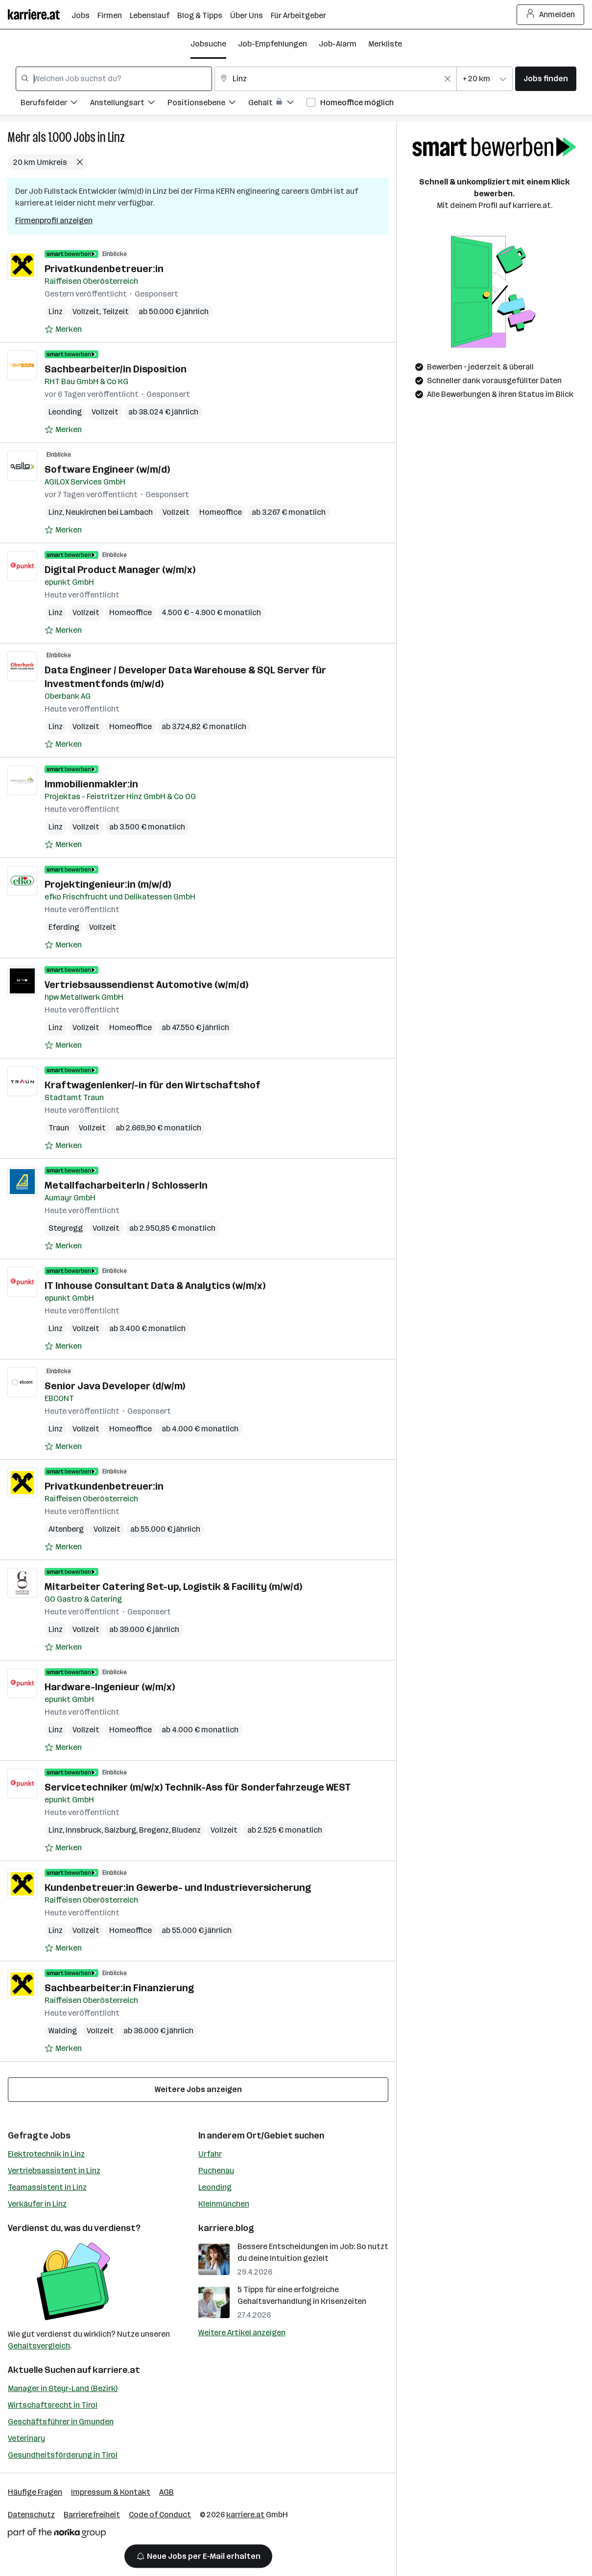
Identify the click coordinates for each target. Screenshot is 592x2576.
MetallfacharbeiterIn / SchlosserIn (126, 1185)
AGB (166, 2492)
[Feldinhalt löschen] (447, 79)
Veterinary (26, 2438)
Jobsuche (208, 43)
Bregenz (154, 1830)
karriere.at (116, 2370)
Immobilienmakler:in (91, 784)
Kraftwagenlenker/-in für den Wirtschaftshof (152, 1085)
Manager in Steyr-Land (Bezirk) (63, 2388)
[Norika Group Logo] (57, 2534)
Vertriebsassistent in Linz (54, 2170)
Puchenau (216, 2170)
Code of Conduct (160, 2514)
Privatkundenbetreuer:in (104, 269)
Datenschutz (31, 2514)
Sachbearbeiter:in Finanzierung (119, 1988)
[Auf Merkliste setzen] (63, 329)
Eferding (63, 927)
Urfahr (210, 2154)
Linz (116, 137)
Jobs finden (545, 78)
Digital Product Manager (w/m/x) (120, 569)
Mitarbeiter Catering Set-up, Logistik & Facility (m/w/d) (173, 1586)
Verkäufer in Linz (37, 2203)
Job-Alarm (337, 43)
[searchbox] (114, 79)
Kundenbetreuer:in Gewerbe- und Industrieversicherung (178, 1887)
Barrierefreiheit (92, 2514)
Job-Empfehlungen (272, 43)
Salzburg (120, 1830)
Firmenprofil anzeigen (54, 220)
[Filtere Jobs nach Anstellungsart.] (128, 104)
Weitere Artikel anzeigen (241, 2332)
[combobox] (114, 79)
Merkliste (385, 43)
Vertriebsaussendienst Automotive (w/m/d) (146, 984)
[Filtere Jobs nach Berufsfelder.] (55, 104)
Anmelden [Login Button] (550, 15)
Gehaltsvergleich (39, 2345)
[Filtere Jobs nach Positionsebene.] (207, 104)
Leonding (65, 411)
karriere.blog (226, 2228)
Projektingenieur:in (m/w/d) (108, 884)
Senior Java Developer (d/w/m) (115, 1386)
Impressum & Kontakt (110, 2492)
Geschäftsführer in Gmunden (61, 2421)
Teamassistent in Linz (47, 2187)
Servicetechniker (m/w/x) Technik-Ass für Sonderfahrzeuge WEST (198, 1787)
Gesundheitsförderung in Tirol (63, 2455)
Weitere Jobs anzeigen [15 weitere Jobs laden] (198, 2089)
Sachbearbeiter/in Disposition (116, 369)
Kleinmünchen (223, 2203)
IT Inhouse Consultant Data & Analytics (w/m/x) (155, 1285)
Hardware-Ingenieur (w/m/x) (110, 1687)
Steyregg (65, 1228)
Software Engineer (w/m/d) (107, 469)
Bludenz (186, 1830)
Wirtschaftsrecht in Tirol (52, 2405)
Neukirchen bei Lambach (109, 512)
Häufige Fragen (35, 2492)
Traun (58, 1127)
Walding (62, 2030)
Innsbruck (83, 1830)
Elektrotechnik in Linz (46, 2154)
